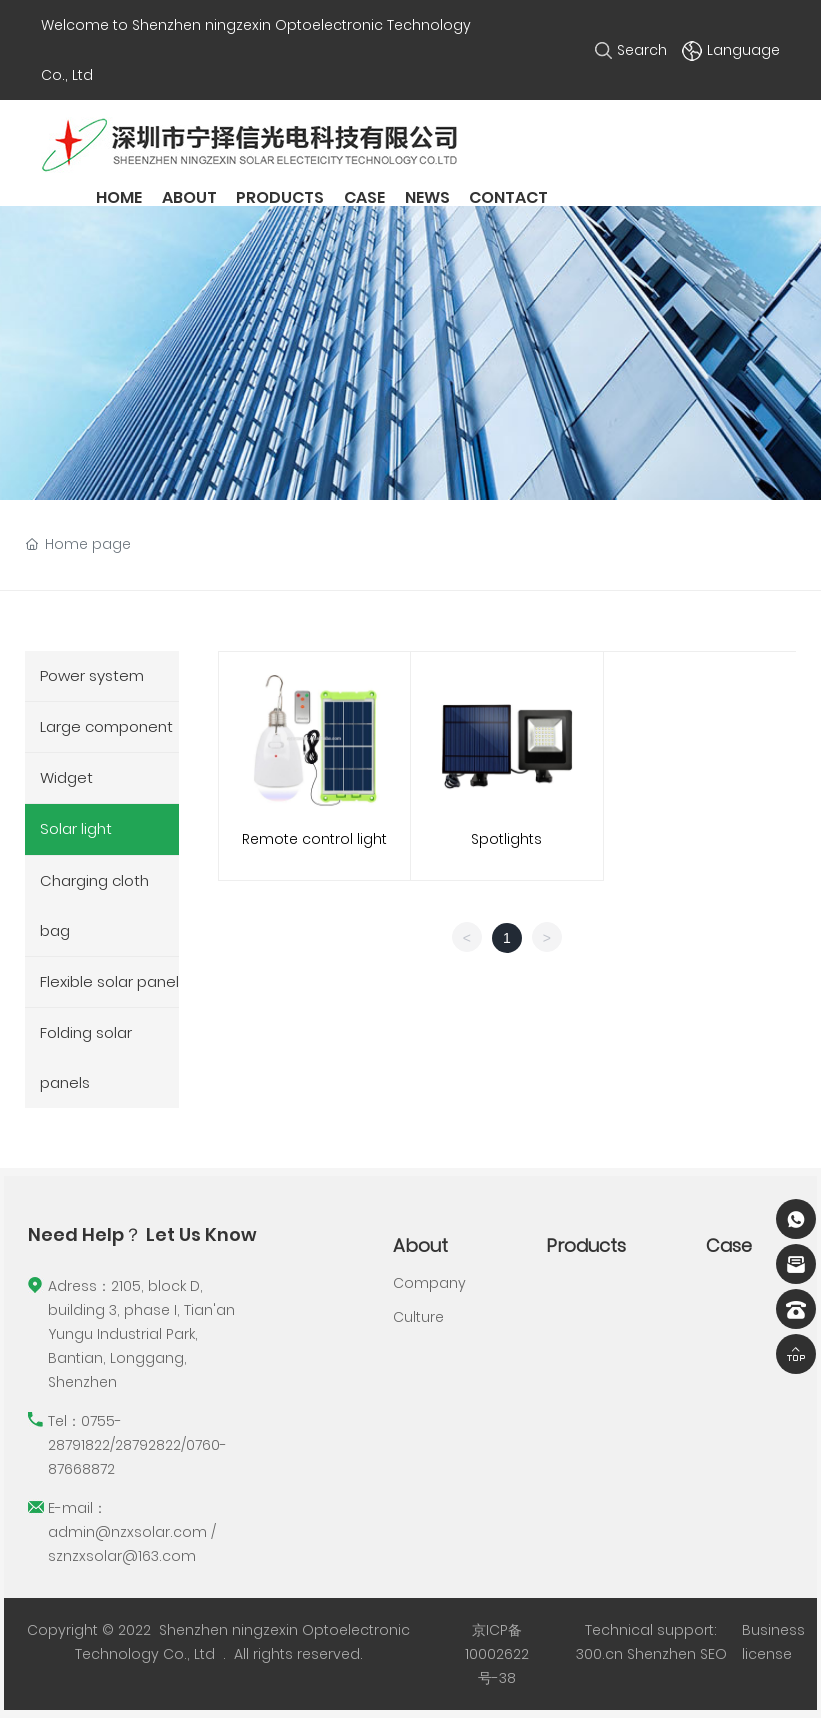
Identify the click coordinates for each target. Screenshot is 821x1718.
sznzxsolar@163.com (122, 1556)
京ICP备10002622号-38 (497, 1654)
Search (631, 50)
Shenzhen (661, 1654)
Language (731, 50)
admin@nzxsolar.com (127, 1532)
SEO (713, 1654)
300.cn (599, 1654)
